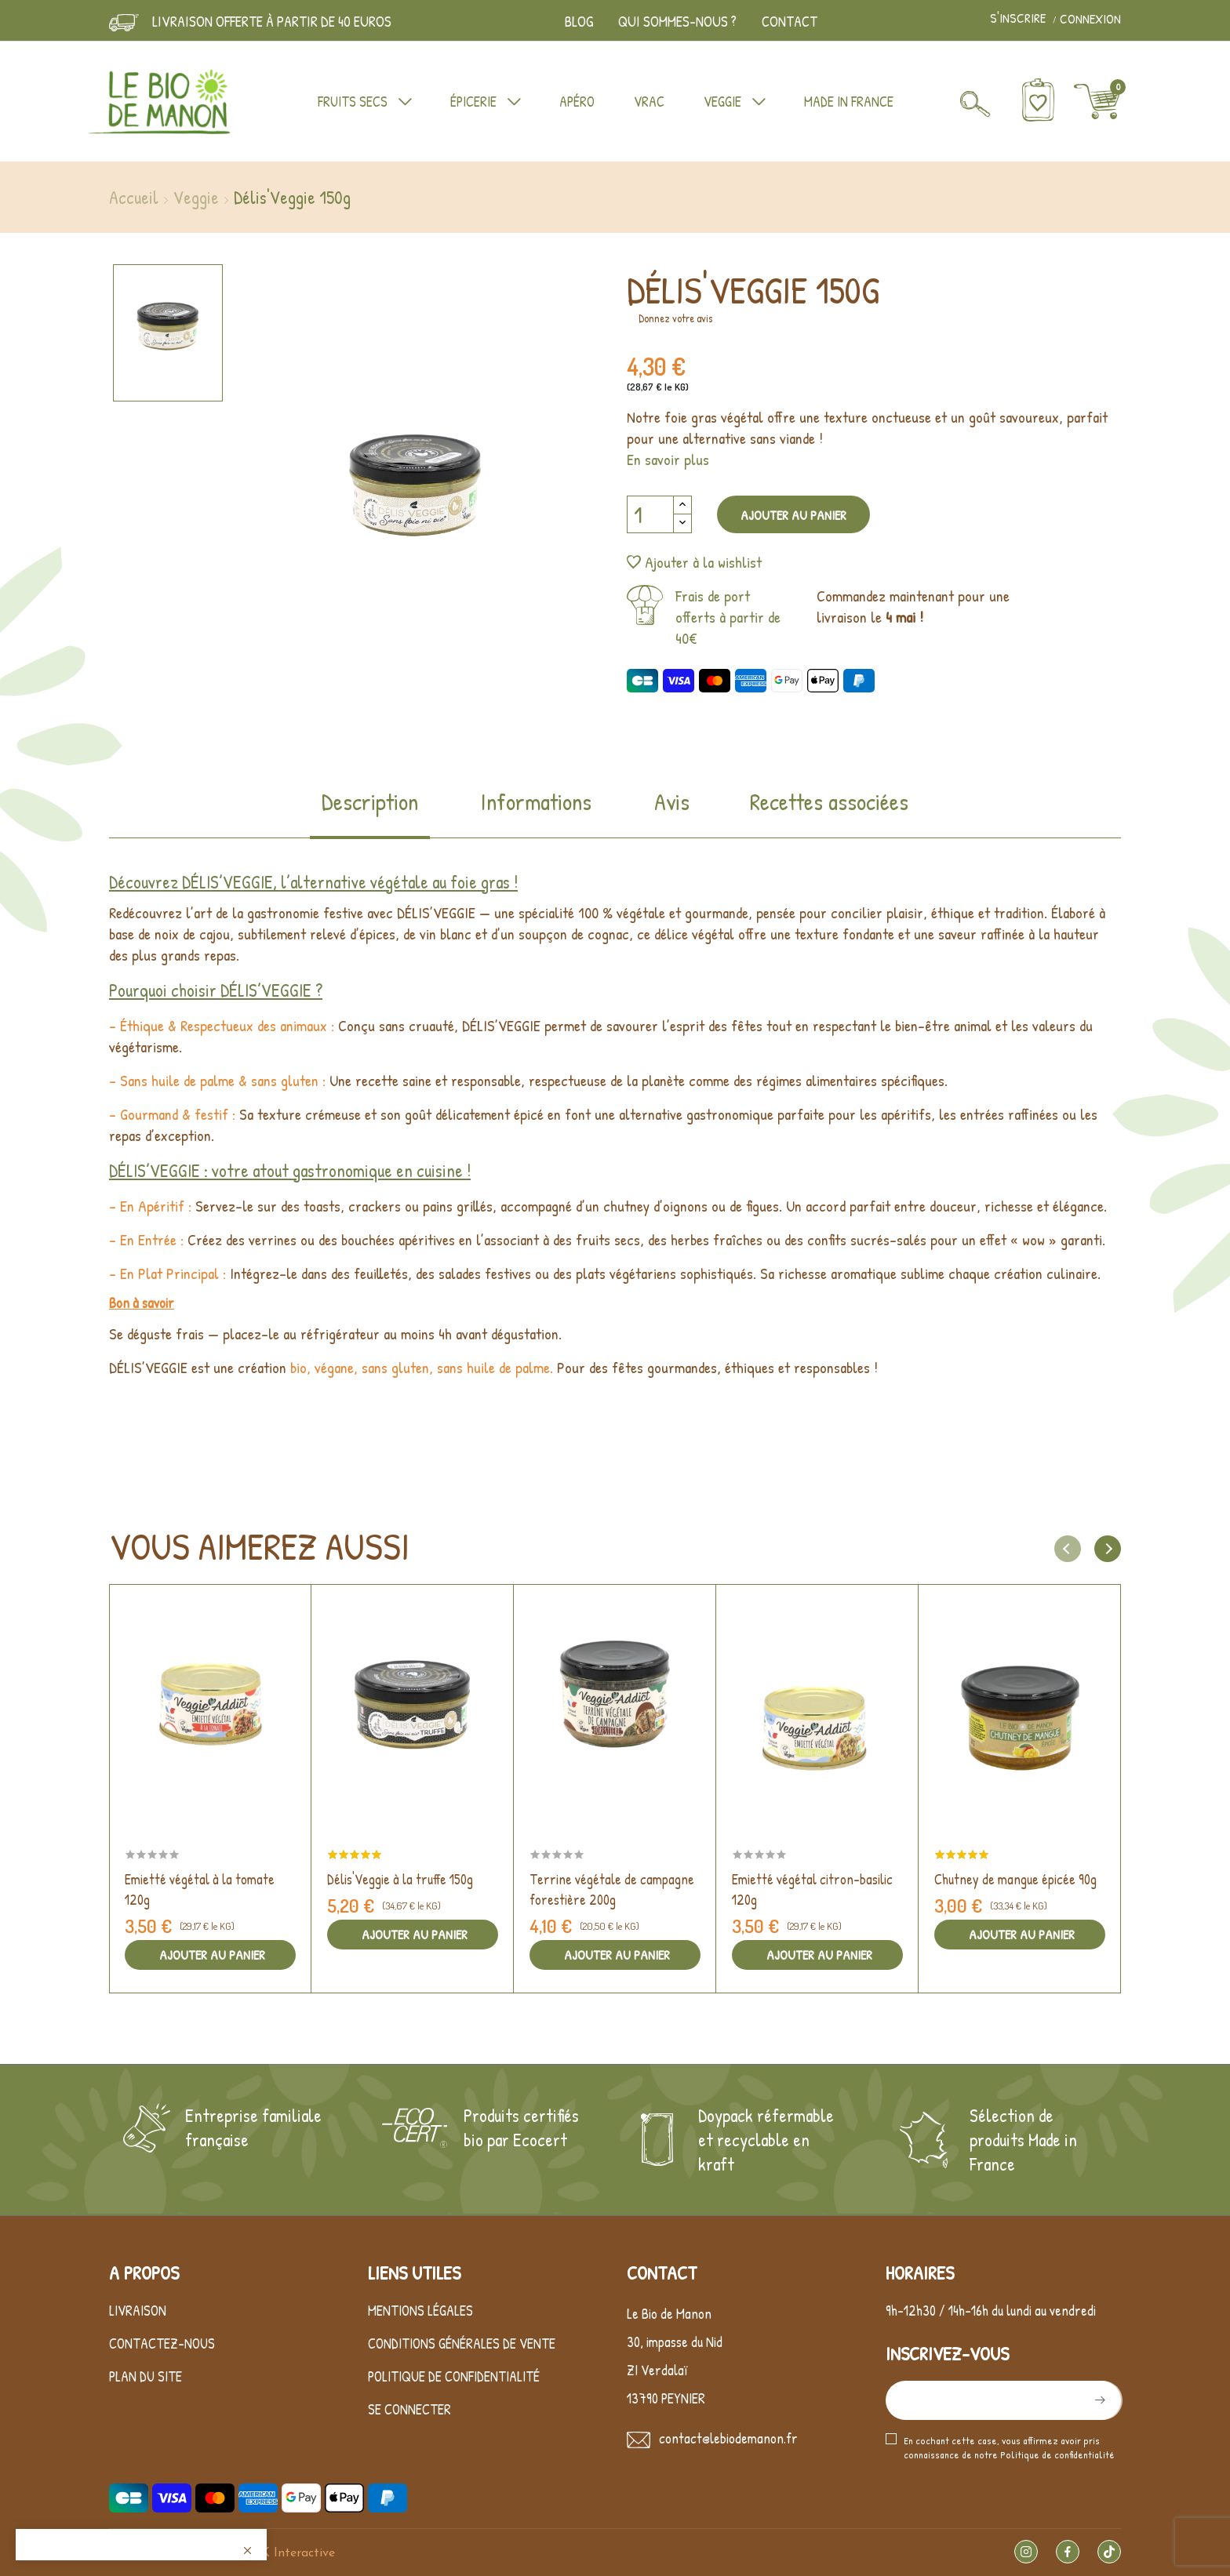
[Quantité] (650, 514)
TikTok (1109, 2551)
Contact (789, 21)
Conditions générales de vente (461, 2343)
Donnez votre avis (675, 318)
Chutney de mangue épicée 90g (1015, 1879)
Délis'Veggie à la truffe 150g (400, 1879)
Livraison (137, 2310)
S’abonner (1098, 2400)
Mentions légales (420, 2310)
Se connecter (409, 2409)
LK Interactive (294, 2553)
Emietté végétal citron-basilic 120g (812, 1889)
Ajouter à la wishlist (694, 561)
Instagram (1026, 2551)
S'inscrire (1019, 19)
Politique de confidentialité (454, 2376)
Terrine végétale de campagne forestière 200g (611, 1889)
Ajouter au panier (793, 515)
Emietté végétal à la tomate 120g (200, 1889)
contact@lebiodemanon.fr (728, 2438)
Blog (579, 21)
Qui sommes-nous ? (677, 21)
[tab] (370, 812)
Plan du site (145, 2376)
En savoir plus (668, 459)
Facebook (1067, 2551)
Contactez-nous (162, 2343)
